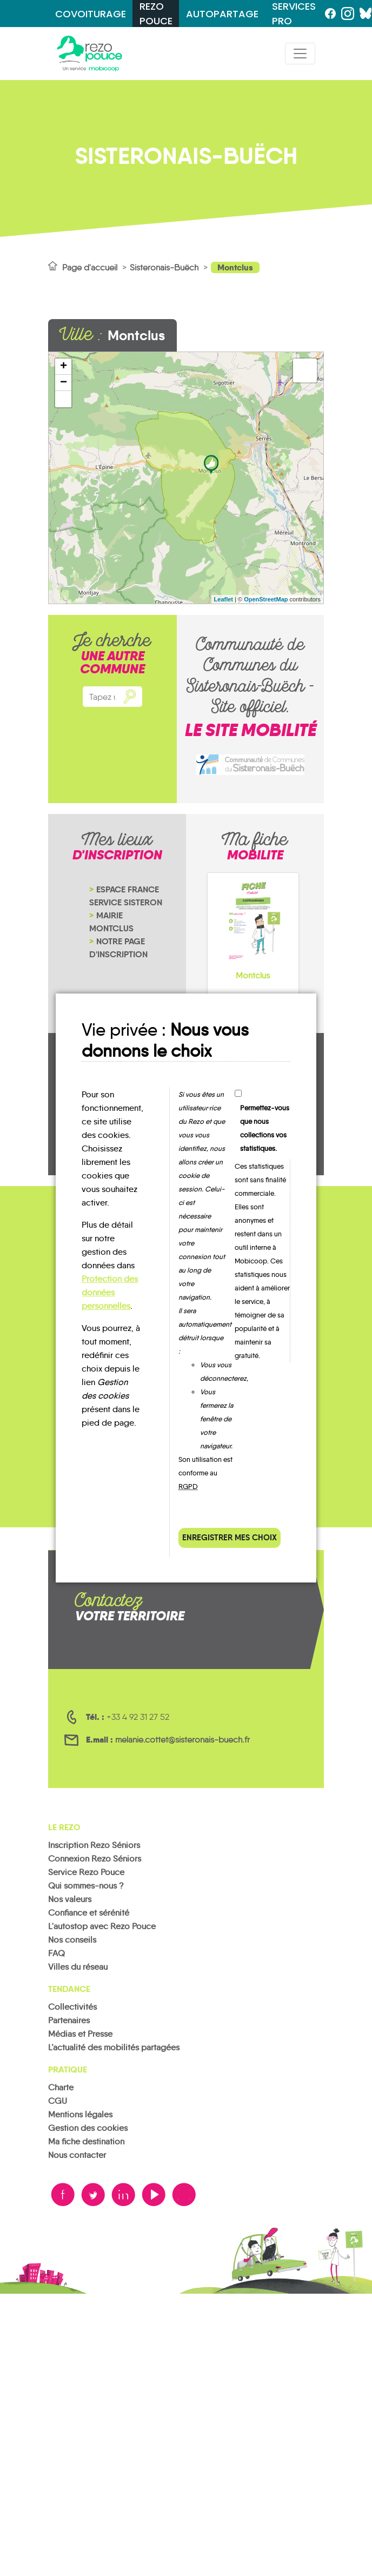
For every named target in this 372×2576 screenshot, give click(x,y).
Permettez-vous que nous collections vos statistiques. (264, 1128)
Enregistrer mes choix (229, 1537)
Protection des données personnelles (110, 1292)
